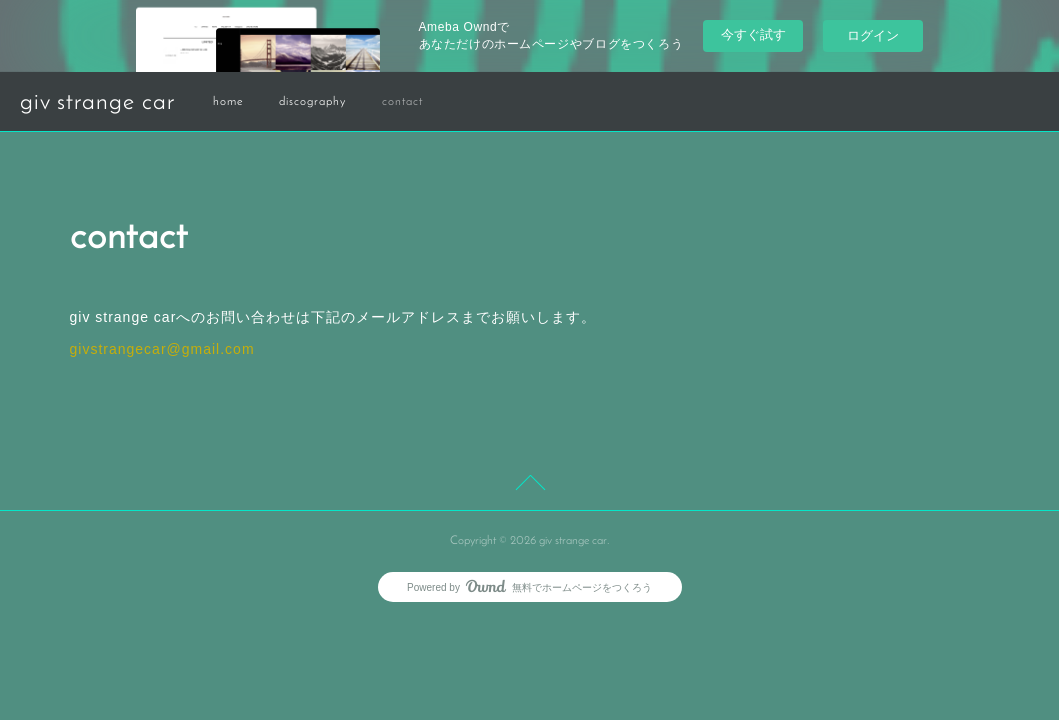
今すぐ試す (753, 34)
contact (402, 102)
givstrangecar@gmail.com (162, 349)
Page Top (529, 486)
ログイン (873, 35)
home (228, 102)
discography (312, 102)
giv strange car (97, 103)
